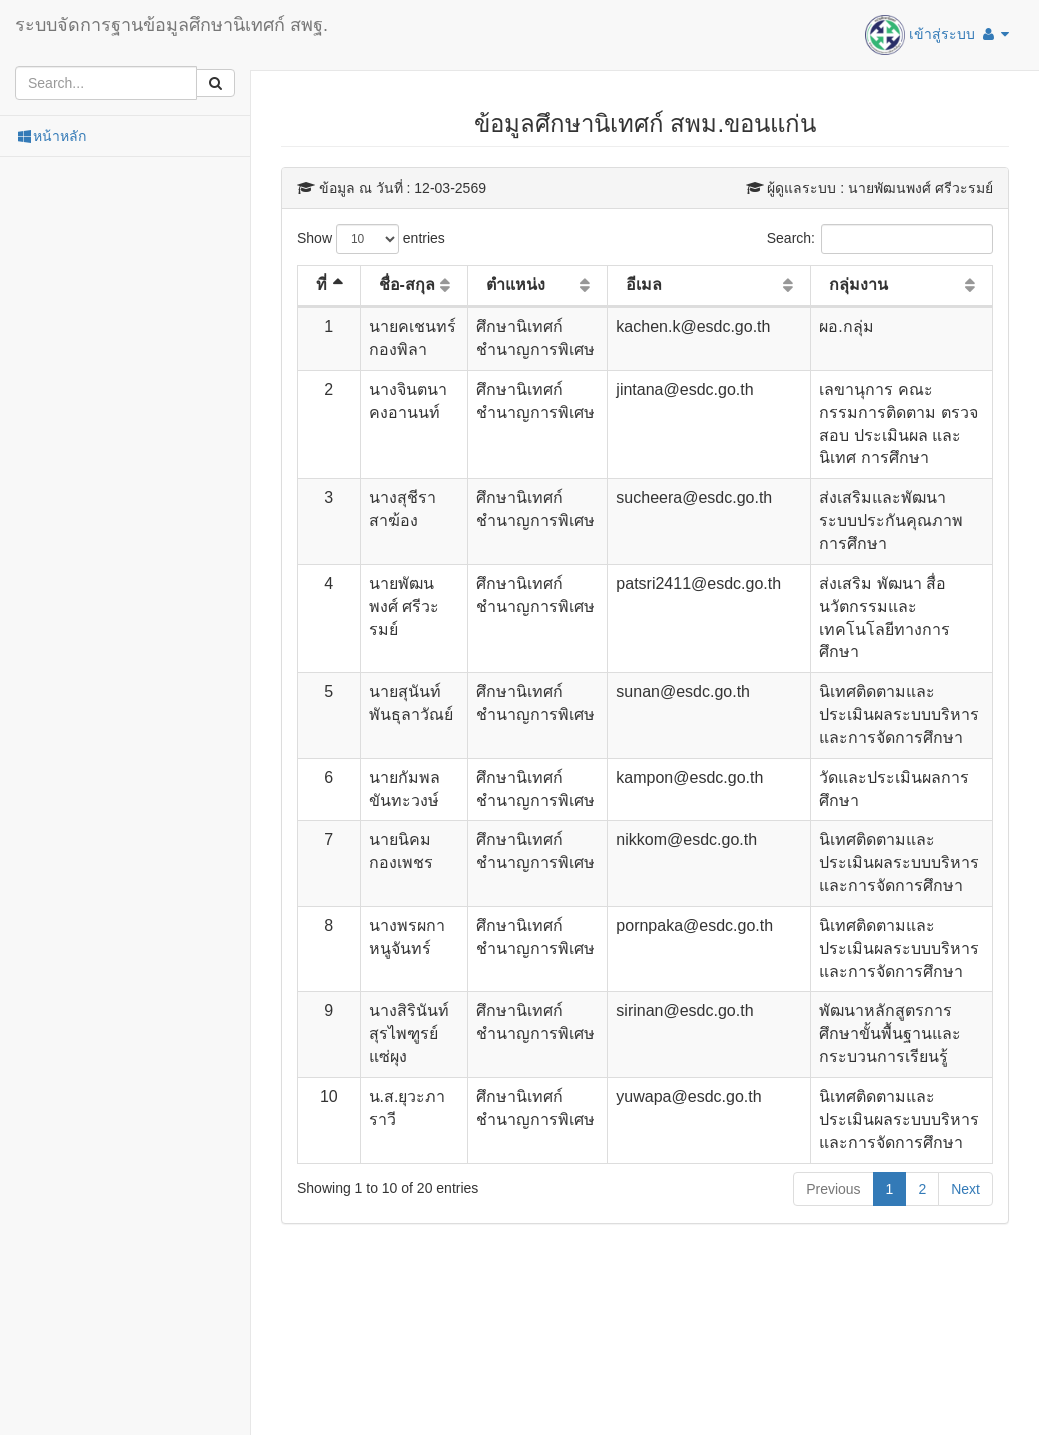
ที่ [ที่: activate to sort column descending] (321, 284)
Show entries (371, 239)
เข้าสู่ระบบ (937, 35)
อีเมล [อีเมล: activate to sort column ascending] (644, 284)
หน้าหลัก (50, 136)
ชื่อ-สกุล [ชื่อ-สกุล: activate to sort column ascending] (407, 284)
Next (965, 1189)
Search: (880, 239)
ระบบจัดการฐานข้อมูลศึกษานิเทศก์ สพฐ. (171, 25)
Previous (833, 1189)
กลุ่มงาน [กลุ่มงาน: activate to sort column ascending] (858, 284)
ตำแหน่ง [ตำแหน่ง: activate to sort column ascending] (515, 284)
